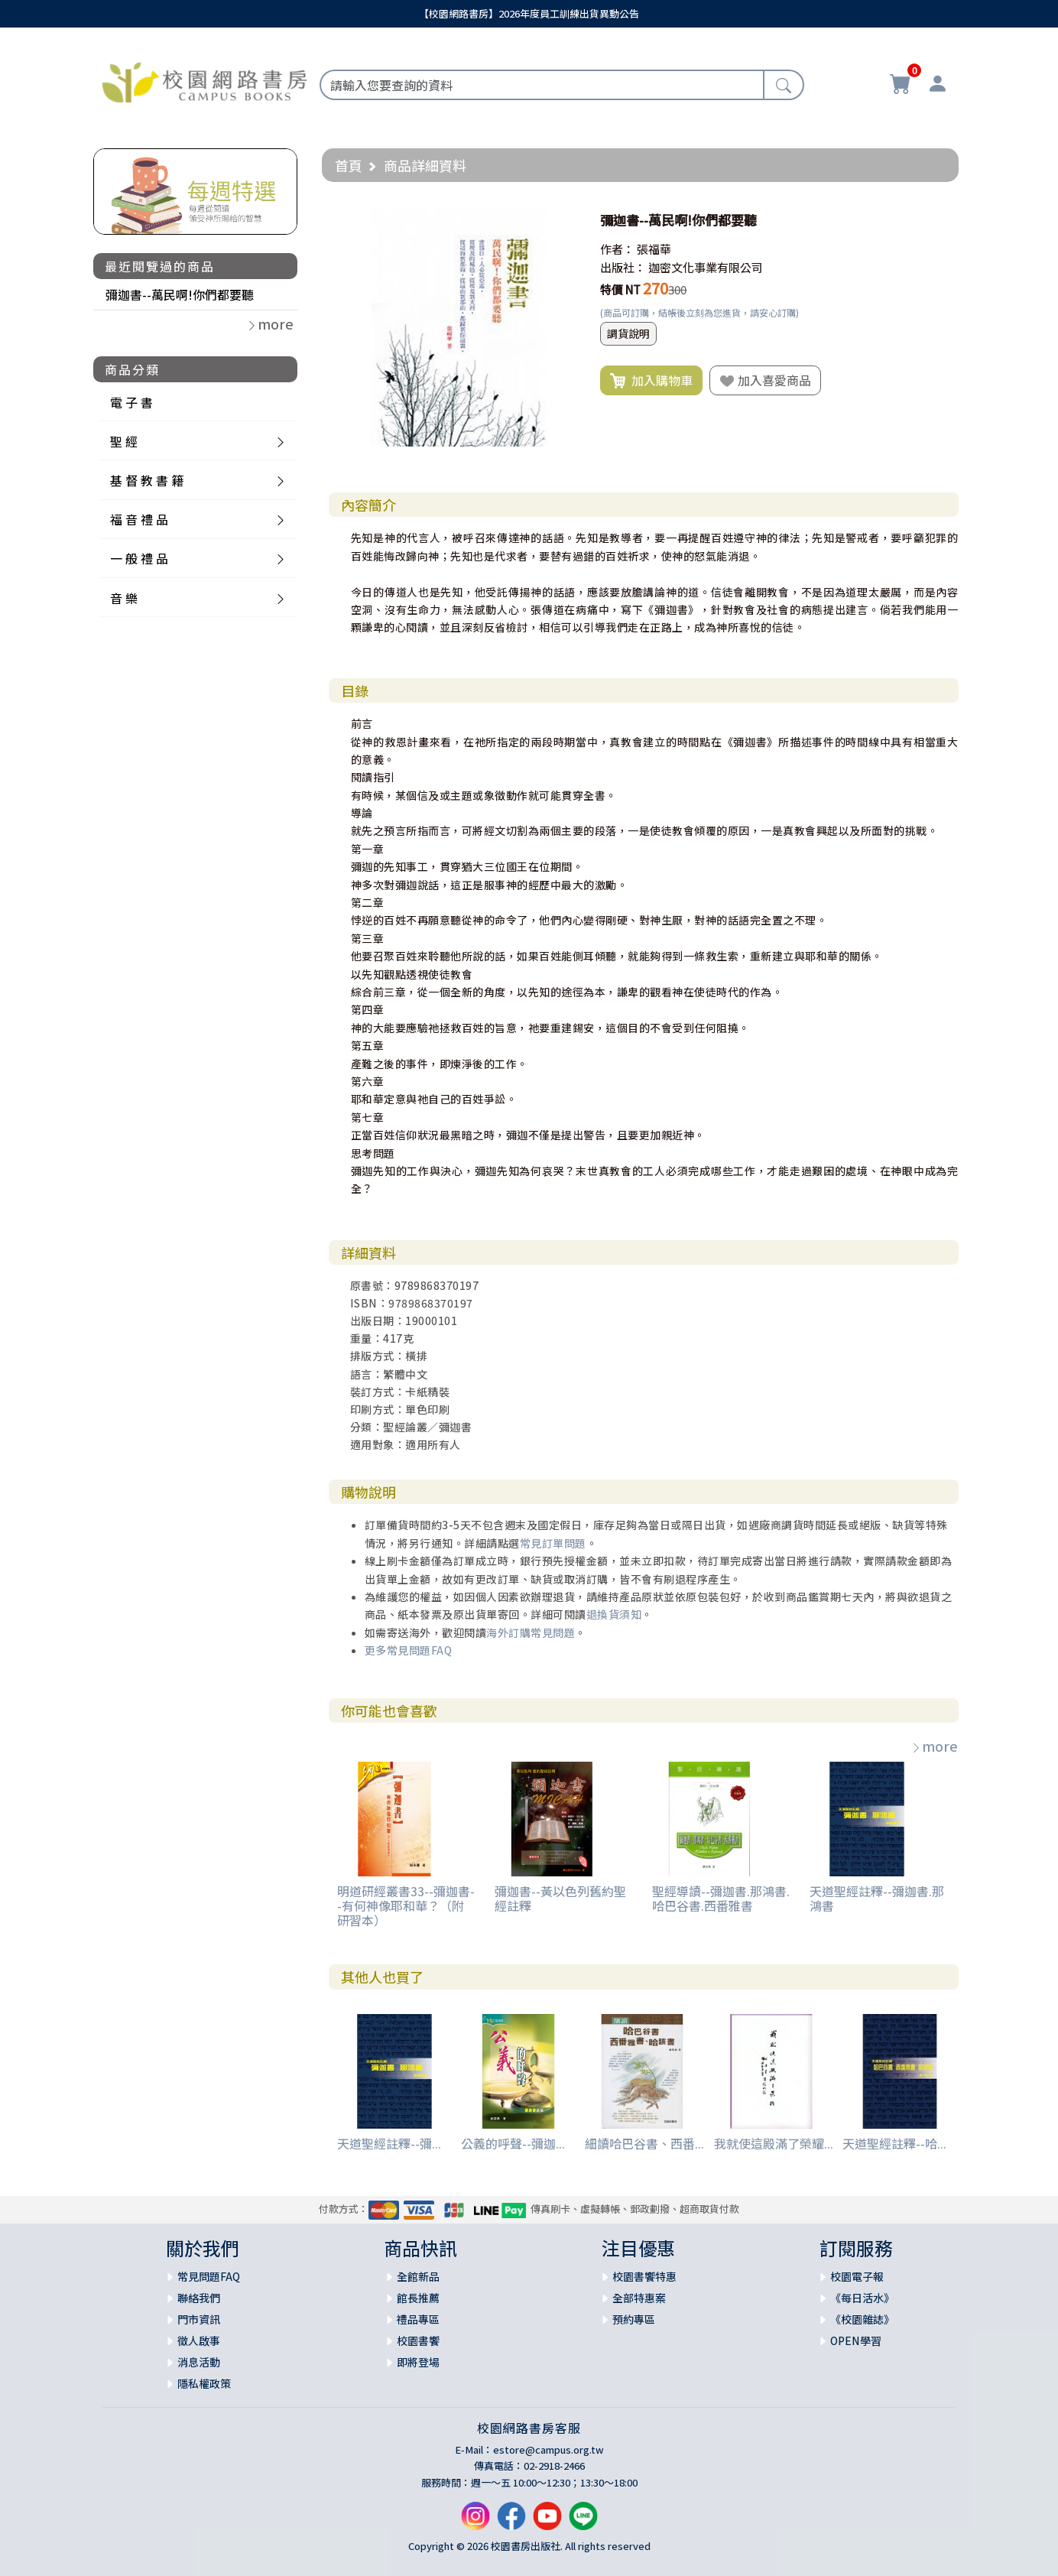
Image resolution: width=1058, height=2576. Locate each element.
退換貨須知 (614, 1614)
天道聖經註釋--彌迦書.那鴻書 (877, 1898)
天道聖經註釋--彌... (389, 2143)
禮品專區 (418, 2319)
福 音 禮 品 (139, 519)
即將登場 (418, 2362)
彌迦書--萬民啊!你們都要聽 (179, 294)
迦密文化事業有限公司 (705, 267)
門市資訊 (198, 2319)
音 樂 (124, 598)
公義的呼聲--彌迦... (513, 2143)
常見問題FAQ (208, 2276)
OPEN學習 (855, 2340)
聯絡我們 (198, 2297)
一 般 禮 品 (139, 558)
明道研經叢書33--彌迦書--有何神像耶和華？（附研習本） (406, 1905)
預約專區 (633, 2319)
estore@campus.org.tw (548, 2449)
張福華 (654, 249)
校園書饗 (418, 2340)
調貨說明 (628, 333)
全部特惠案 (639, 2297)
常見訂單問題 (553, 1543)
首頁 (348, 165)
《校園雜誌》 (862, 2319)
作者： (617, 249)
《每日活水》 (862, 2297)
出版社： (623, 267)
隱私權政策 (204, 2383)
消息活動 (198, 2362)
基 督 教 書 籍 (146, 480)
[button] (565, 220)
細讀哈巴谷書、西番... (644, 2143)
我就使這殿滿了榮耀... (773, 2143)
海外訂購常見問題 (530, 1632)
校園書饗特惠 (644, 2276)
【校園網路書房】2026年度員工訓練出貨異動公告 (529, 13)
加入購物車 (651, 381)
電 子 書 (131, 402)
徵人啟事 (198, 2340)
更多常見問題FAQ (409, 1650)
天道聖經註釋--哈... (894, 2143)
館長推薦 (418, 2297)
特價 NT (620, 289)
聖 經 (124, 441)
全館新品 (418, 2276)
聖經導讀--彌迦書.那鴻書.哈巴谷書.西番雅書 (721, 1898)
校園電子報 (857, 2276)
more (934, 1746)
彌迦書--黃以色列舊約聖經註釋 (560, 1898)
